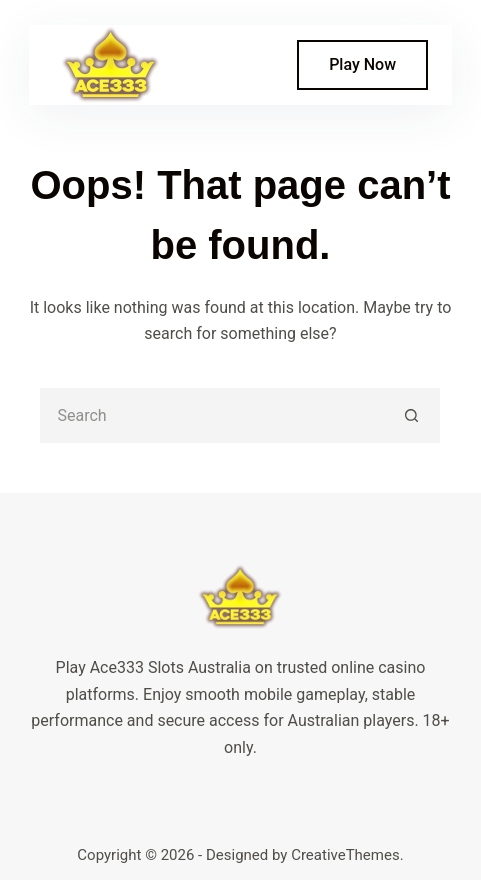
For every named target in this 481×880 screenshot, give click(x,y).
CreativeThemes (345, 855)
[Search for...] (212, 415)
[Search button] (412, 415)
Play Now (362, 64)
